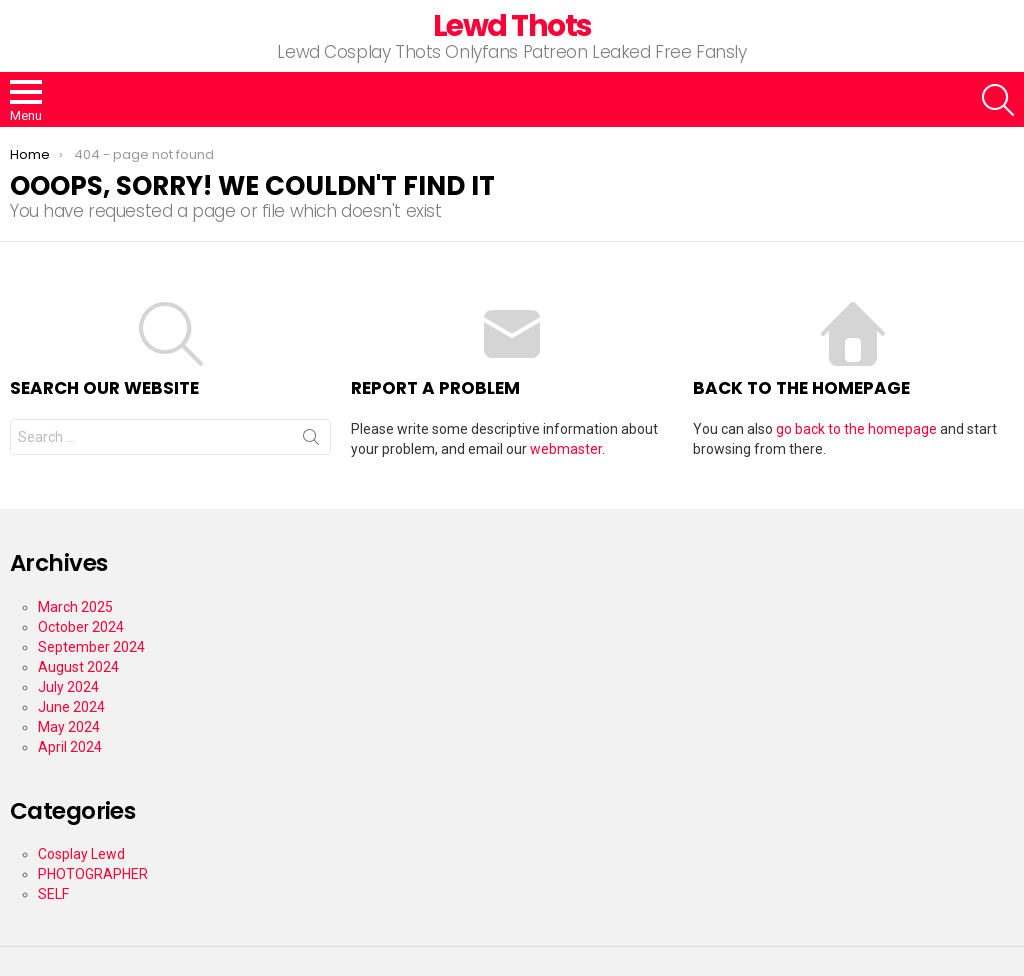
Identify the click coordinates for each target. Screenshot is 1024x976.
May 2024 (69, 727)
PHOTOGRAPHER (93, 874)
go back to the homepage (856, 429)
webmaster (566, 449)
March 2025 (75, 607)
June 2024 (71, 707)
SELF (53, 894)
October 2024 (81, 627)
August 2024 (78, 667)
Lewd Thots (512, 26)
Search (311, 441)
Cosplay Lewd (81, 854)
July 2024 (68, 687)
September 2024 (91, 647)
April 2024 (70, 747)
